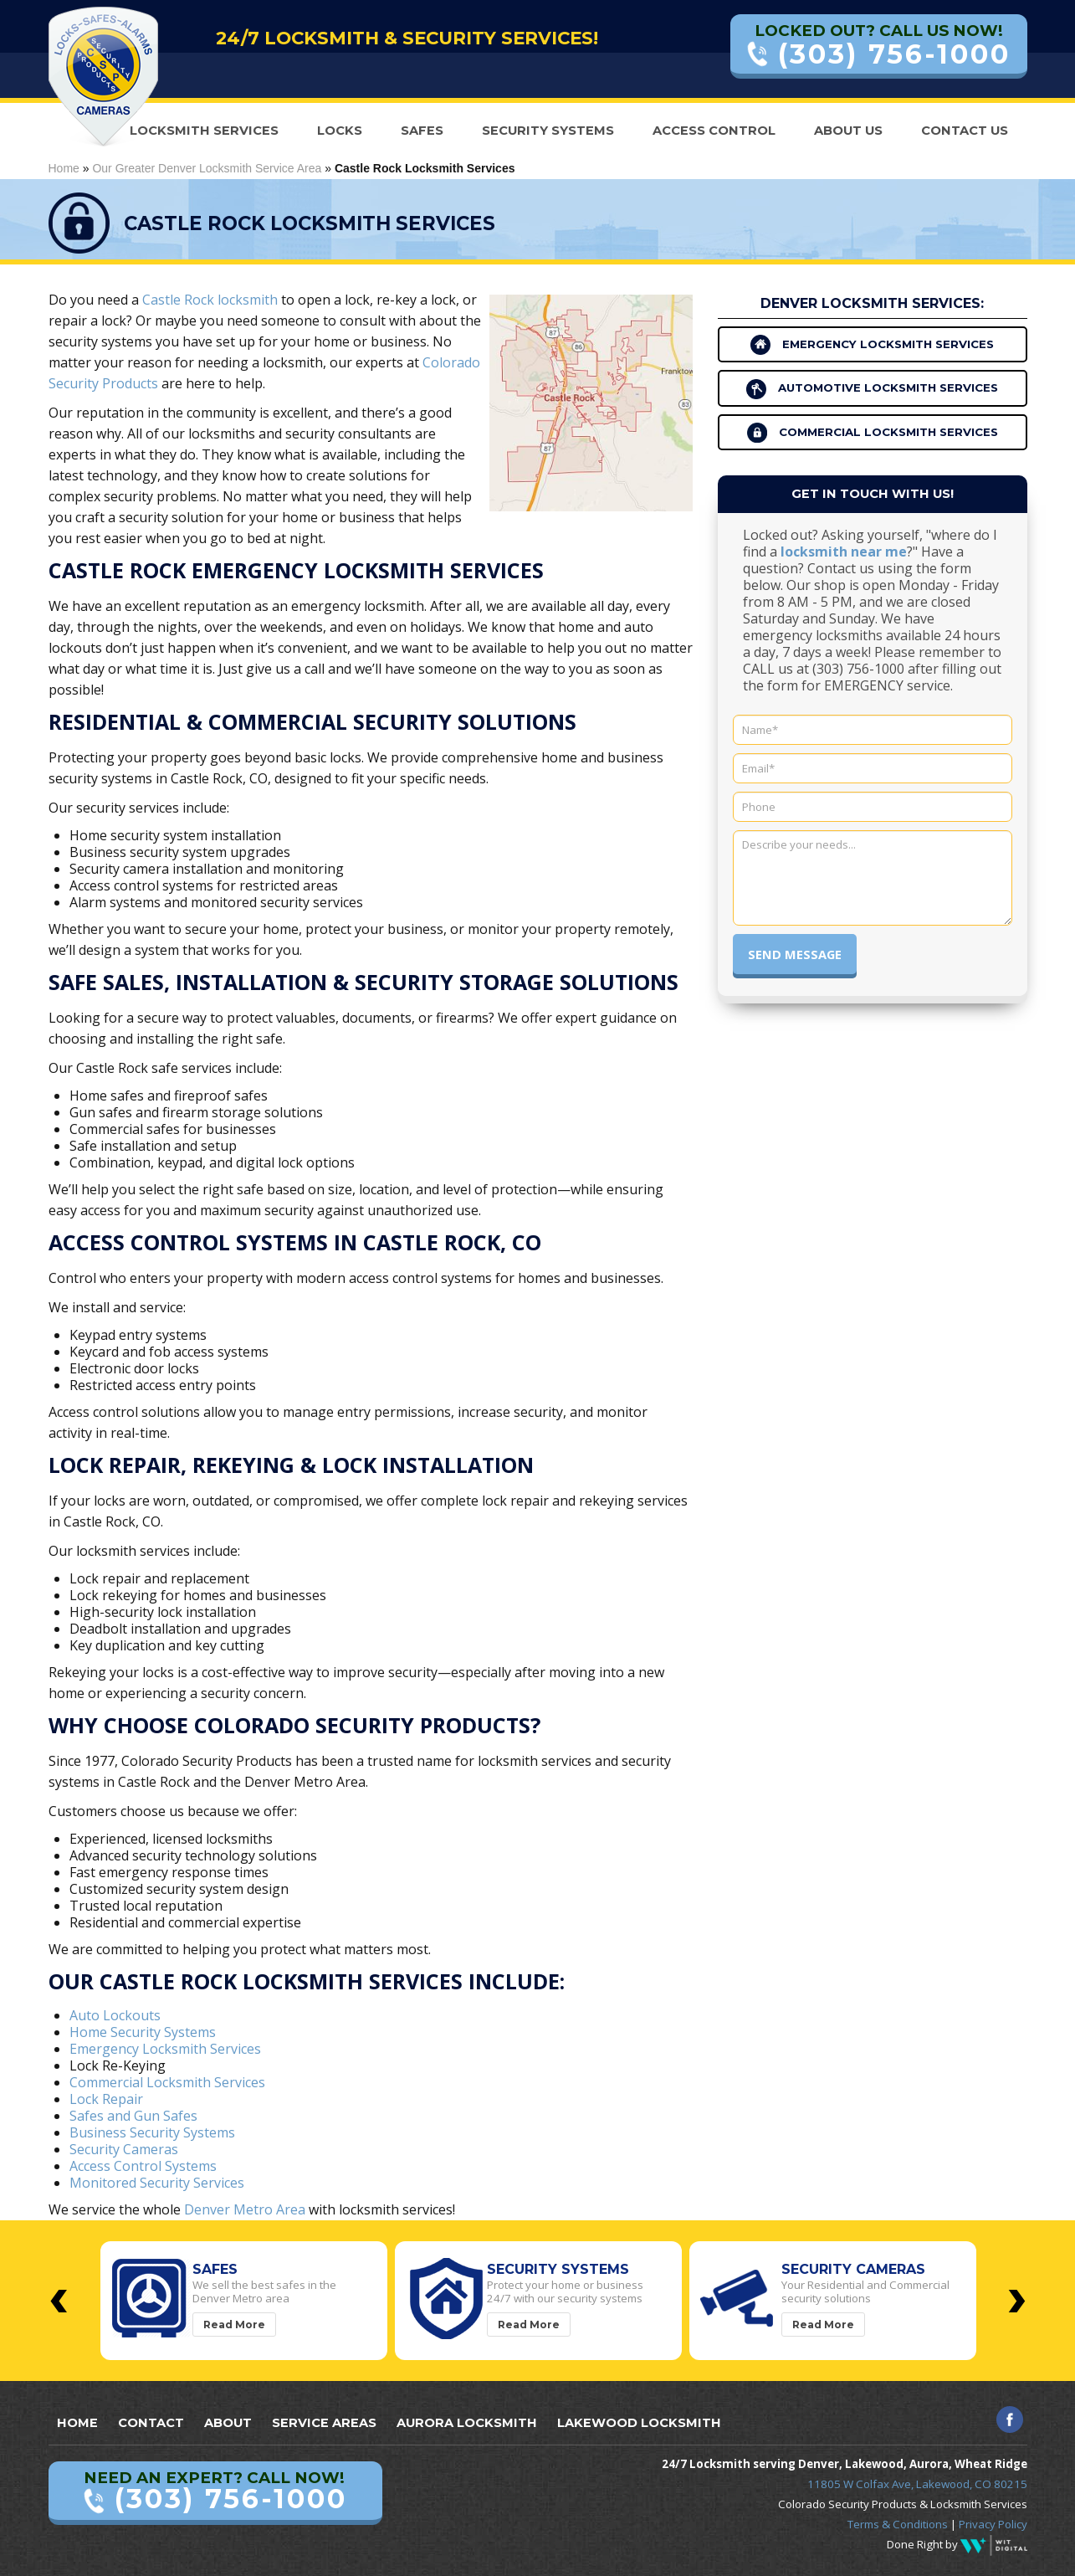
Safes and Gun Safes (133, 2115)
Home (64, 168)
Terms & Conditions (897, 2524)
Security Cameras (123, 2149)
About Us (848, 130)
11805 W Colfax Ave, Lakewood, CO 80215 (917, 2483)
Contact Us (964, 130)
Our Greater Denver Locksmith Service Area (206, 168)
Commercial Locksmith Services (167, 2082)
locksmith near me (844, 551)
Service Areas (324, 2422)
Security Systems (548, 130)
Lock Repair (106, 2099)
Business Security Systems (152, 2132)
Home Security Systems (142, 2032)
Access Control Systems (143, 2166)
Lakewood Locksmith (639, 2422)
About (228, 2422)
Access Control (714, 130)
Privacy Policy (993, 2524)
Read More (234, 2324)
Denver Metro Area (244, 2209)
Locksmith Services (204, 130)
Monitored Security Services (156, 2182)
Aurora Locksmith (467, 2422)
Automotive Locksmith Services (872, 389)
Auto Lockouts (115, 2015)
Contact (151, 2422)
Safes (422, 130)
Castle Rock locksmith (210, 299)
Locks (339, 130)
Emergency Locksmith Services (165, 2049)
